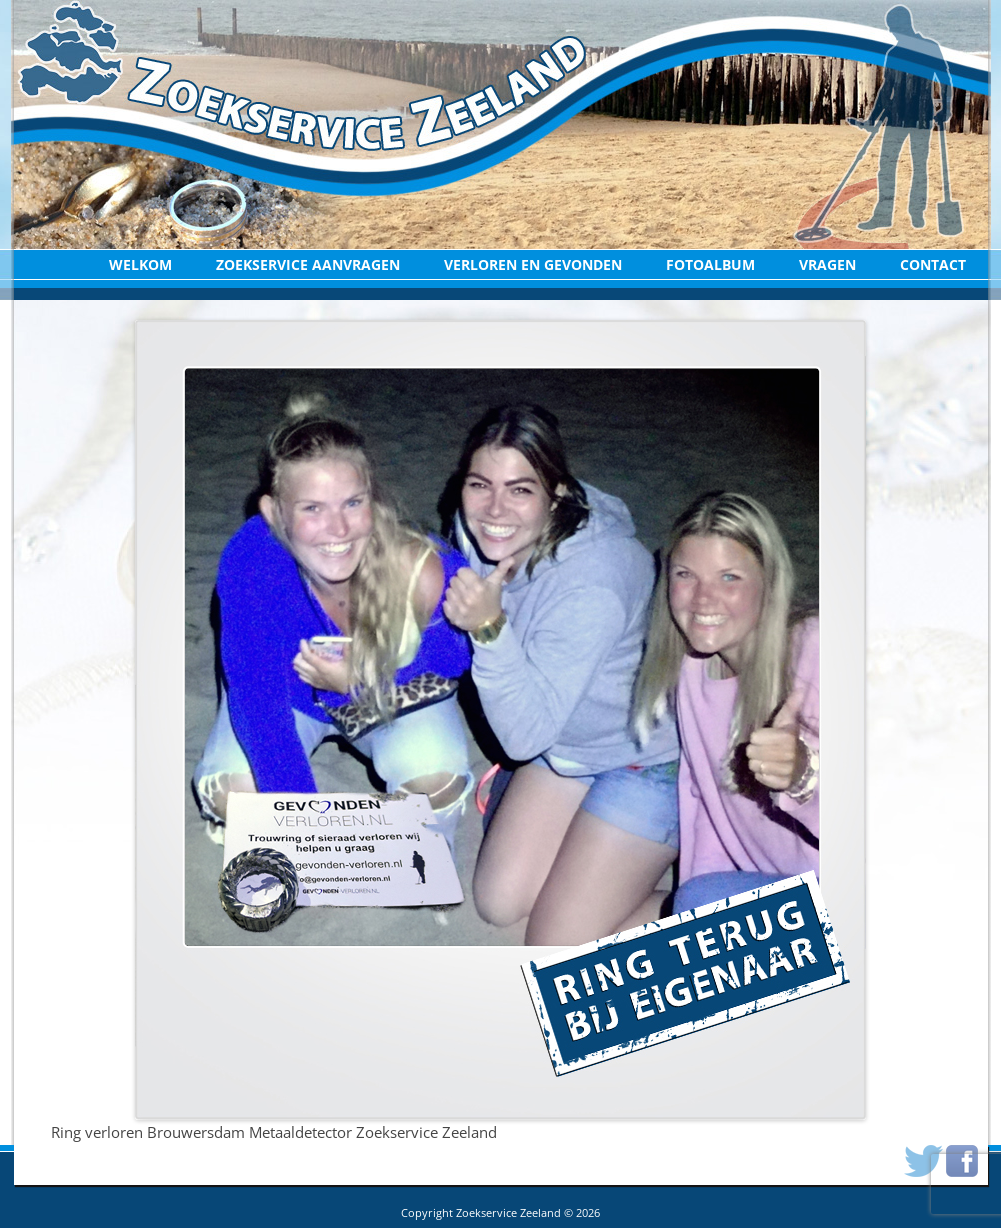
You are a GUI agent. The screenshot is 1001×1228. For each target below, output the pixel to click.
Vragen (827, 264)
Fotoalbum (710, 264)
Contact (933, 264)
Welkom (140, 264)
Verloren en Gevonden (533, 264)
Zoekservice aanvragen (308, 264)
